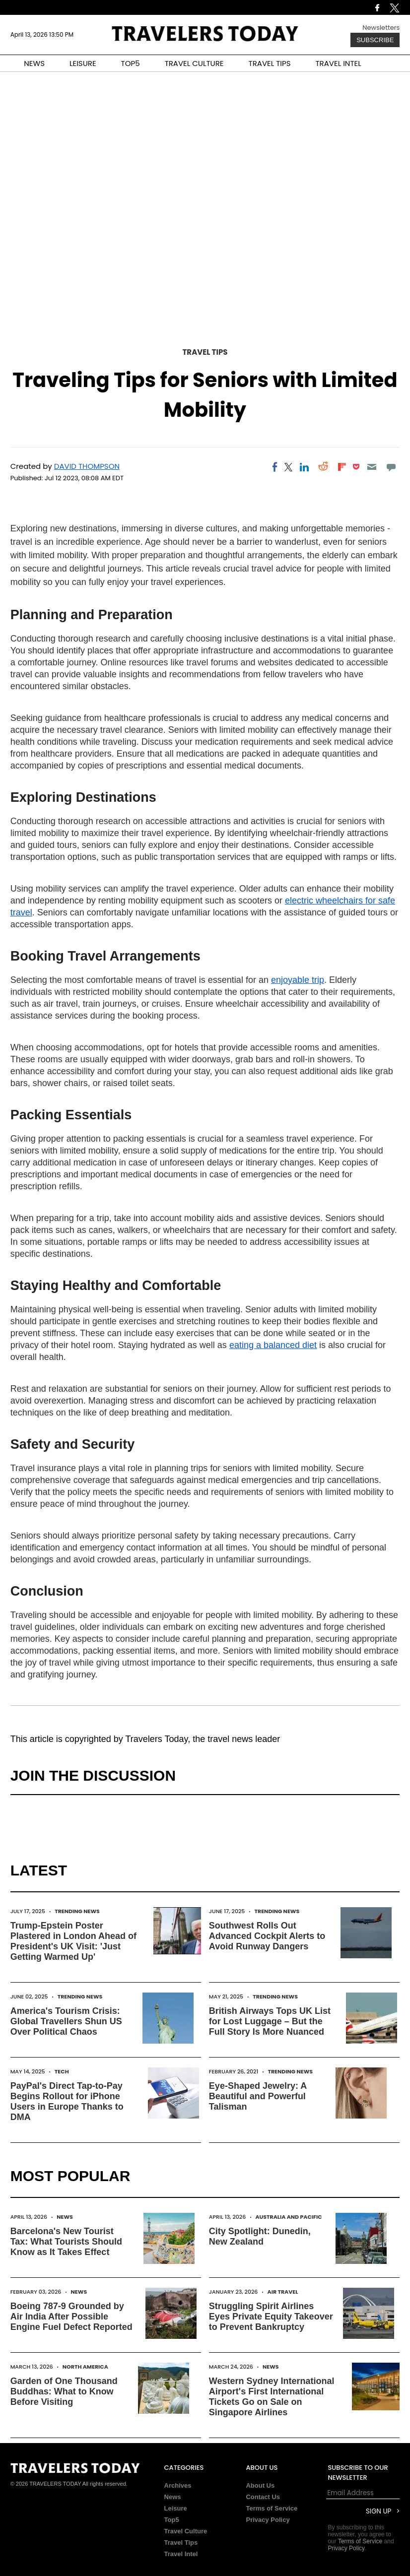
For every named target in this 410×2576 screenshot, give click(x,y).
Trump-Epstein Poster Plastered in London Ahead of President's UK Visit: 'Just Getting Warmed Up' (73, 1941)
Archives (178, 2485)
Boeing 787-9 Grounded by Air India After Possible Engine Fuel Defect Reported (71, 2316)
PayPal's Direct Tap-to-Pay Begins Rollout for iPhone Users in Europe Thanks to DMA (67, 2101)
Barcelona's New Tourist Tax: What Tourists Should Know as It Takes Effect (66, 2241)
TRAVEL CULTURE (194, 63)
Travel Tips (205, 352)
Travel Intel (181, 2554)
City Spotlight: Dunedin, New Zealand (260, 2236)
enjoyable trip (297, 980)
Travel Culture (185, 2531)
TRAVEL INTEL (338, 63)
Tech (62, 2071)
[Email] (372, 467)
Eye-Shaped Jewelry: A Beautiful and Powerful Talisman (258, 2096)
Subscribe (375, 40)
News (65, 2217)
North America (85, 2367)
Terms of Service (271, 2508)
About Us (260, 2485)
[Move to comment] (391, 467)
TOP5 (130, 63)
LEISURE (82, 63)
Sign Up (378, 2511)
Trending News (77, 1911)
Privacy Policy (267, 2519)
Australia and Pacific (288, 2217)
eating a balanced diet (273, 1345)
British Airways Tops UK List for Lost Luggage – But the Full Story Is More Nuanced (270, 2021)
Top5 (171, 2519)
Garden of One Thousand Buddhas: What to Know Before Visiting (64, 2391)
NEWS (34, 63)
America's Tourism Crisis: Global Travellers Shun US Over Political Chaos (66, 2021)
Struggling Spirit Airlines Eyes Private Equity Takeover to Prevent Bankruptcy (271, 2316)
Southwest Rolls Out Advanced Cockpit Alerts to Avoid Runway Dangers (267, 1936)
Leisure (175, 2508)
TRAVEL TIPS (270, 63)
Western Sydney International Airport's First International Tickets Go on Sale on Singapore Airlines (272, 2396)
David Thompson (87, 466)
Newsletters (381, 27)
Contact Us (263, 2497)
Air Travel (283, 2292)
